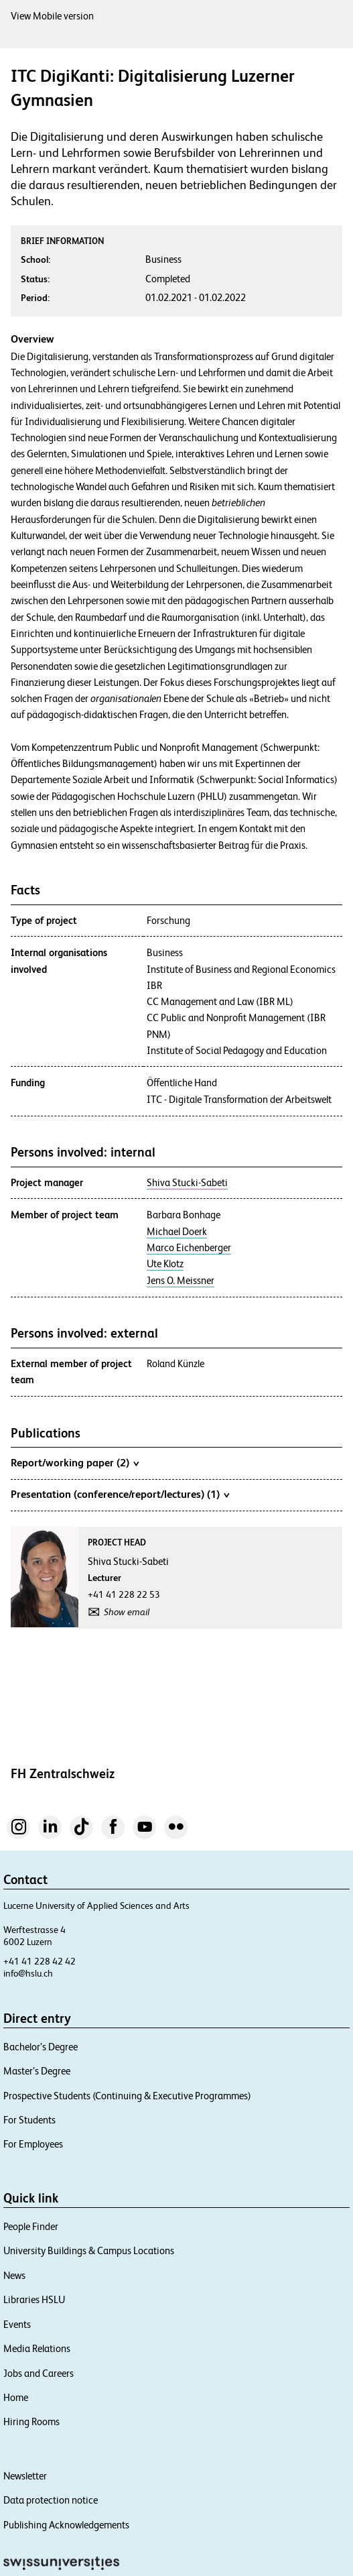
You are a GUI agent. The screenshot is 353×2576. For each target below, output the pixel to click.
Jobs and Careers (38, 2373)
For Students (29, 2119)
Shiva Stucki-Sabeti (187, 1182)
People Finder (30, 2226)
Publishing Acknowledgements (66, 2524)
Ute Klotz (165, 1263)
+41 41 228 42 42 (39, 1961)
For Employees (33, 2144)
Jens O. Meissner (180, 1280)
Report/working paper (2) (75, 1462)
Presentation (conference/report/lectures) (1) (120, 1494)
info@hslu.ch (28, 1973)
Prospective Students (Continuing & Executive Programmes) (127, 2095)
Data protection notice (50, 2500)
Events (17, 2324)
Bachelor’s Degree (40, 2046)
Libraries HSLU (34, 2299)
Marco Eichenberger (189, 1247)
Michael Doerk (177, 1231)
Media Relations (36, 2348)
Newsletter (25, 2475)
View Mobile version (52, 15)
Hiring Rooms (31, 2421)
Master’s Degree (36, 2070)
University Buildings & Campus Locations (88, 2250)
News (14, 2275)
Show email (126, 1611)
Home (15, 2397)
